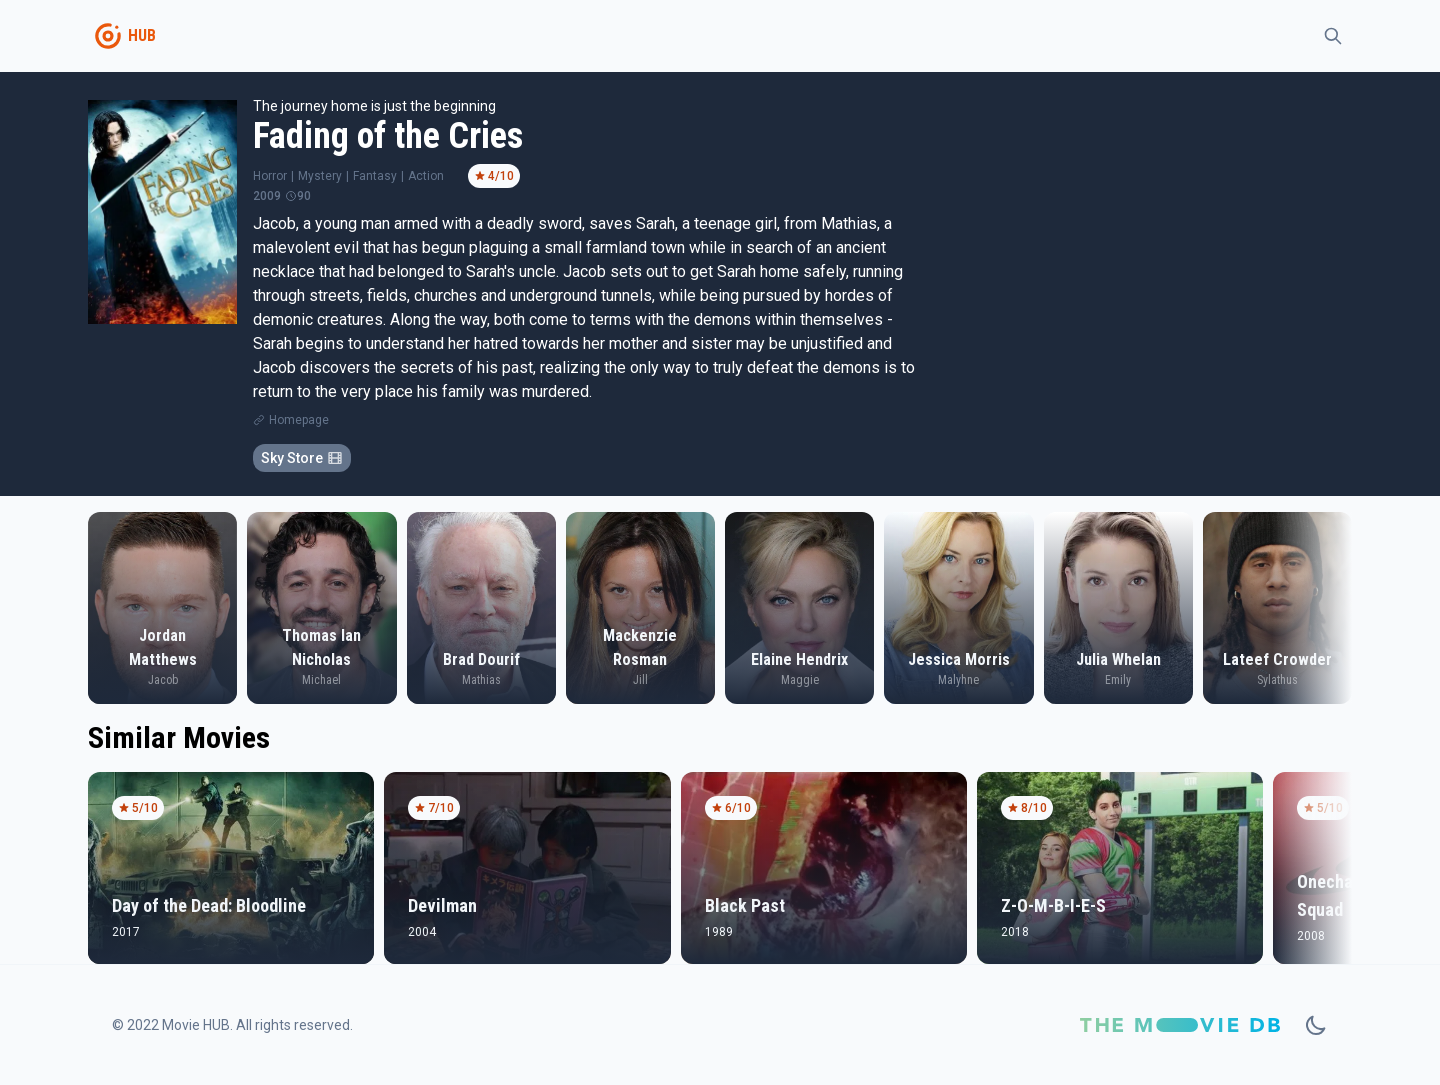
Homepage (299, 420)
